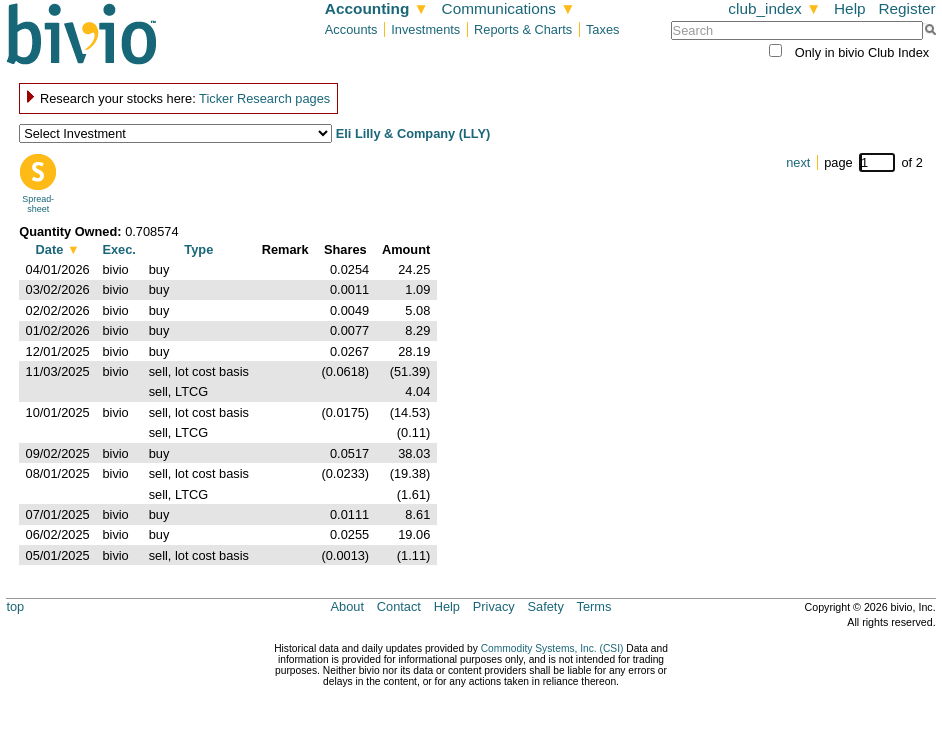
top (15, 606)
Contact (399, 606)
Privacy (494, 606)
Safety (546, 606)
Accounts (351, 29)
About (347, 606)
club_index (774, 8)
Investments (425, 29)
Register (906, 8)
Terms (594, 606)
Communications (509, 8)
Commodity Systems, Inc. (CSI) (552, 648)
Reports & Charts (523, 29)
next (798, 162)
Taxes (602, 29)
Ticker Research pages (264, 98)
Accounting (377, 8)
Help (850, 8)
